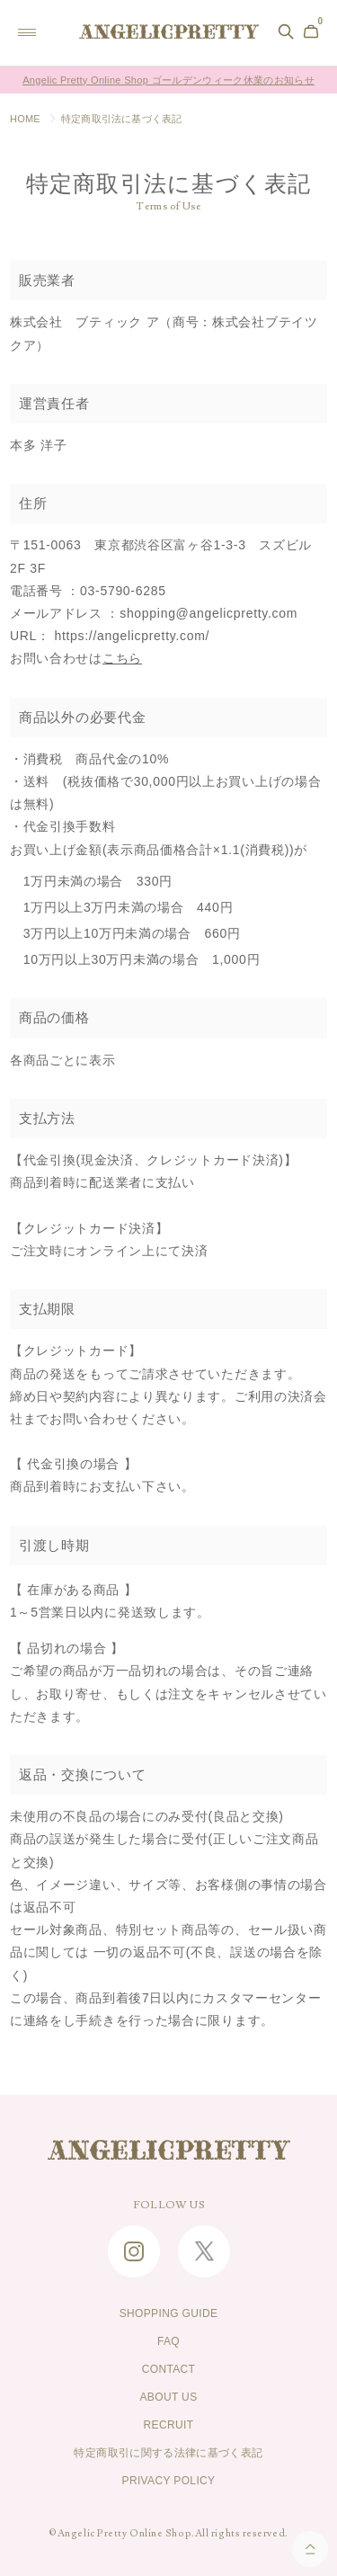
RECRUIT (169, 2425)
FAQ (168, 2341)
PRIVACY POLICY (169, 2480)
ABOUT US (168, 2397)
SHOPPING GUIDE (169, 2313)
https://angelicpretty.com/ (131, 635)
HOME (25, 118)
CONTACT (169, 2369)
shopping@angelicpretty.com (208, 613)
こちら (122, 658)
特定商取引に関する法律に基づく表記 (168, 2453)
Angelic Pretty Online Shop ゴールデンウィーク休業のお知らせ (168, 80)
